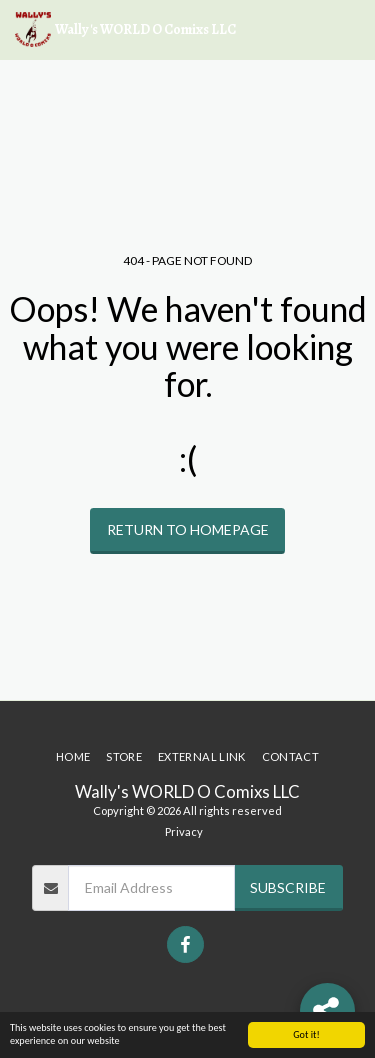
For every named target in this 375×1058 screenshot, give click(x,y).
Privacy (184, 831)
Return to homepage (188, 529)
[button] (348, 30)
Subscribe (288, 887)
